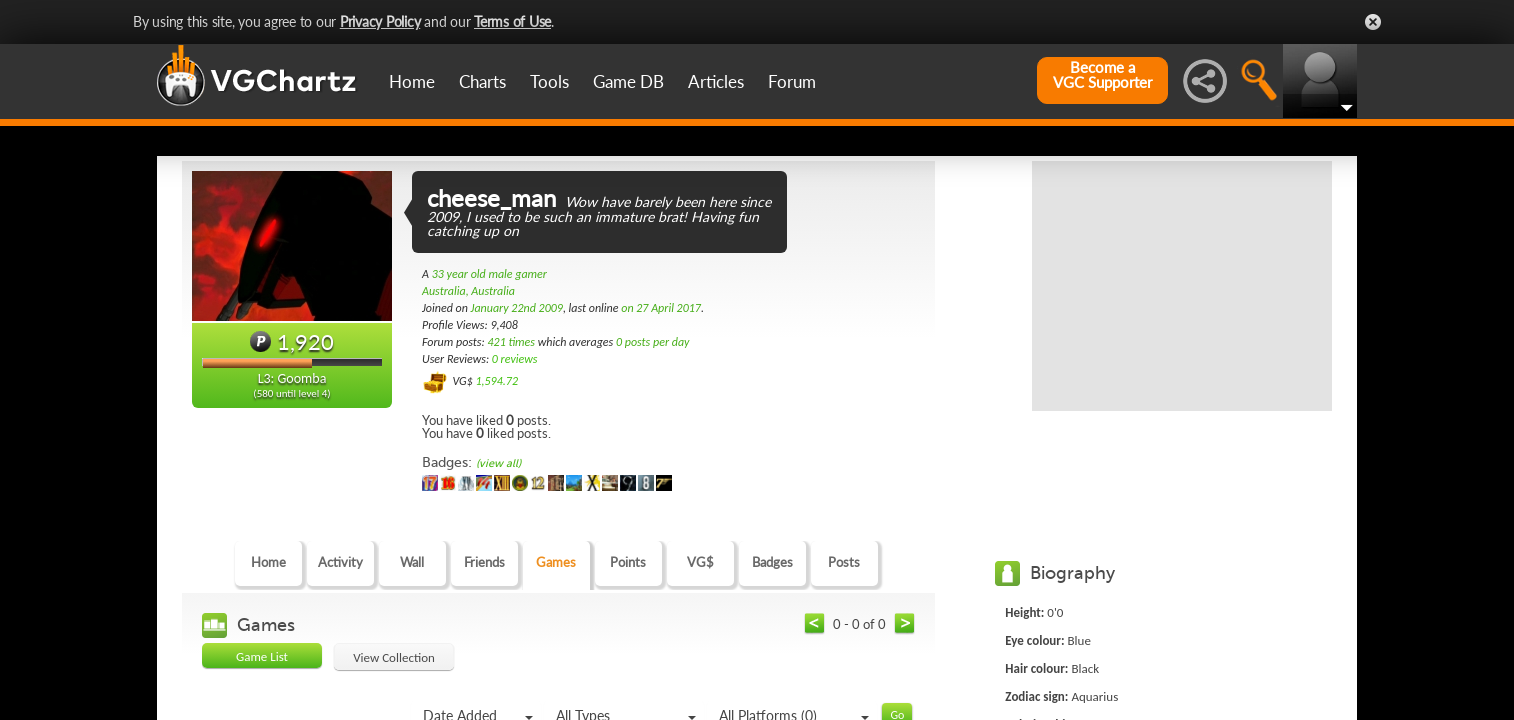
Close (1373, 22)
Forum (792, 81)
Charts (482, 81)
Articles (716, 81)
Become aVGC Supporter (1102, 75)
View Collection (394, 657)
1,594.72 (496, 381)
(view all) (498, 463)
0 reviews (515, 359)
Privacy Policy (380, 21)
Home (412, 81)
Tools (549, 81)
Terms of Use (512, 21)
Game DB (628, 81)
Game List (262, 656)
